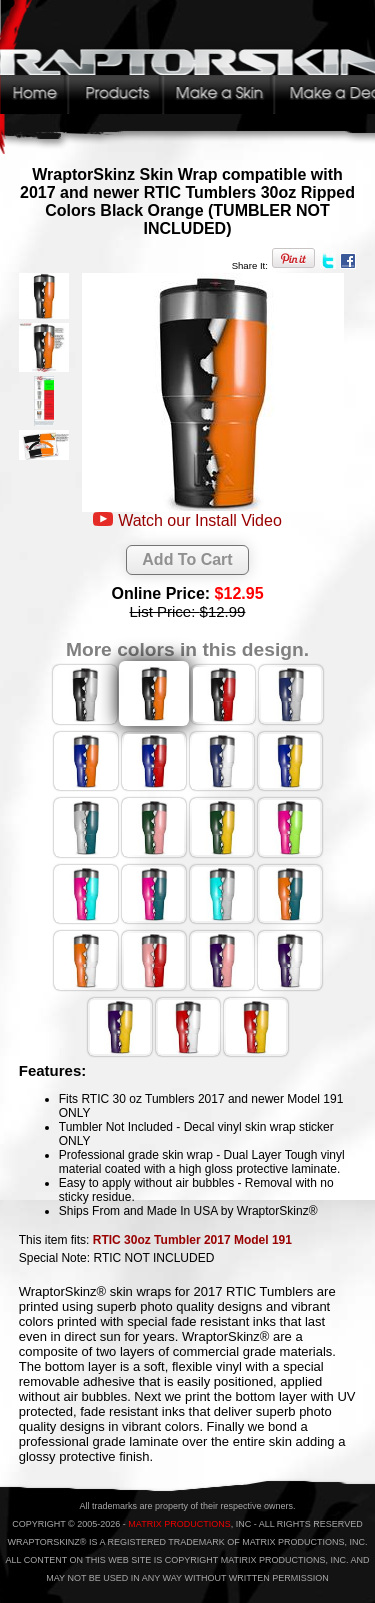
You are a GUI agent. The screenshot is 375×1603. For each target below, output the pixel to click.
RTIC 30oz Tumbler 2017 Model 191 (192, 1240)
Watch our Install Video (200, 520)
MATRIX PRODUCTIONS (179, 1524)
